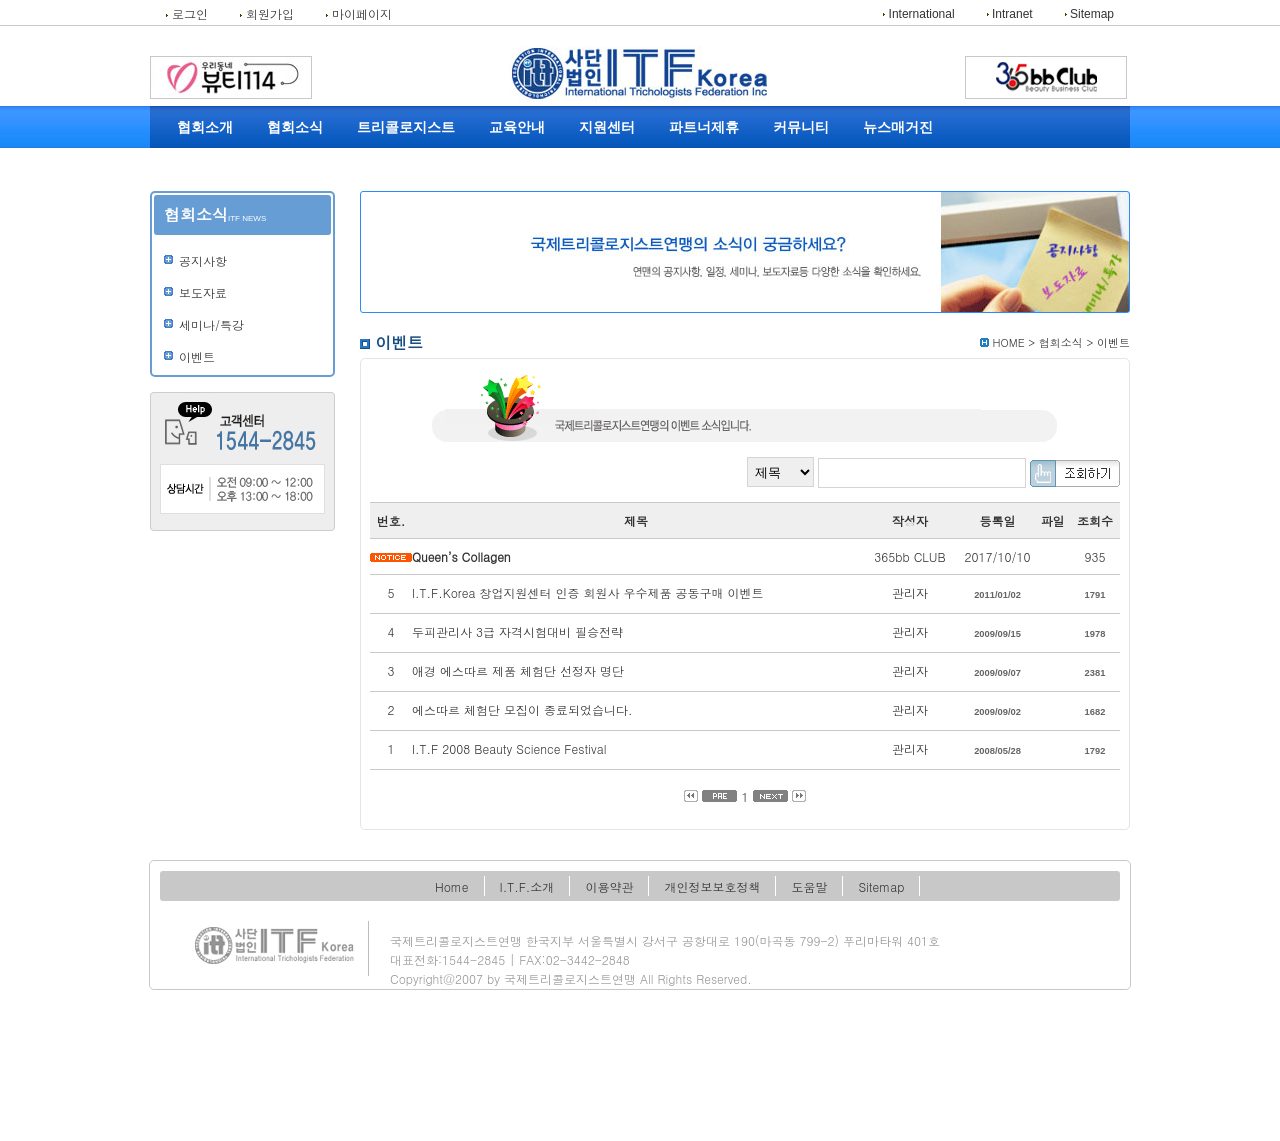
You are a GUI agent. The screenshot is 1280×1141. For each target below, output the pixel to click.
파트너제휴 (704, 127)
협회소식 (295, 127)
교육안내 (517, 127)
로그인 (187, 13)
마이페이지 (359, 13)
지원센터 (607, 127)
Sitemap (1089, 14)
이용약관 (609, 886)
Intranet (1010, 14)
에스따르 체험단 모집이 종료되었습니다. (522, 709)
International (918, 14)
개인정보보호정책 (712, 886)
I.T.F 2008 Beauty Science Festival (509, 748)
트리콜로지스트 (406, 127)
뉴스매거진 (898, 127)
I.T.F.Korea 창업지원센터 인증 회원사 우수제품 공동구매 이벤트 (587, 592)
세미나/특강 (211, 325)
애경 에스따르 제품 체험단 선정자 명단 (518, 670)
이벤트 (197, 357)
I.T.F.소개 (527, 886)
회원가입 (267, 13)
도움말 (809, 886)
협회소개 (205, 127)
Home (452, 886)
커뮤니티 (801, 127)
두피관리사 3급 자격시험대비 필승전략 (517, 631)
